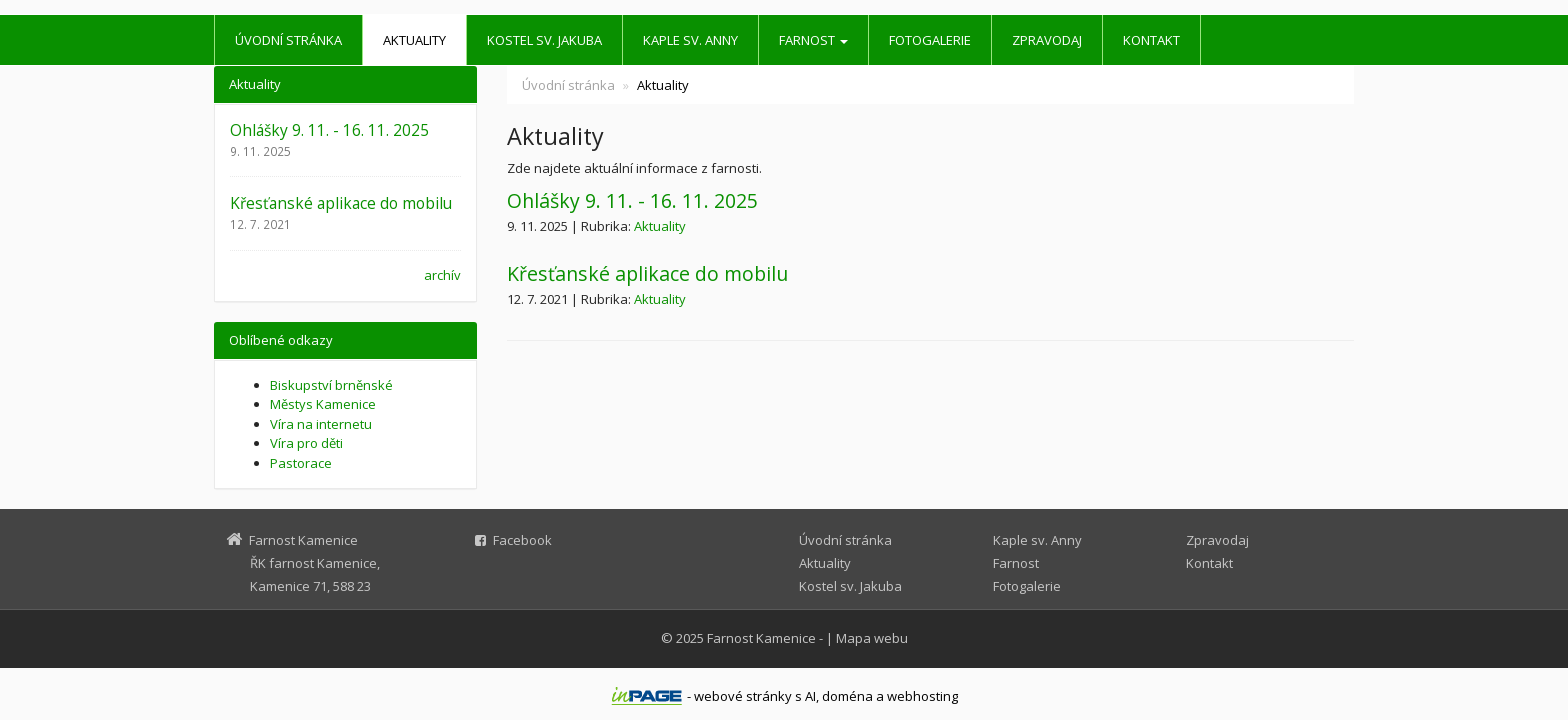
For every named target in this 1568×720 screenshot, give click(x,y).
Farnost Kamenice (761, 638)
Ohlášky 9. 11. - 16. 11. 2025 (632, 200)
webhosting (922, 696)
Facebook (522, 540)
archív (442, 275)
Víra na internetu (321, 424)
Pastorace (301, 463)
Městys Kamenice (323, 404)
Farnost (813, 40)
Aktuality (414, 40)
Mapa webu (872, 638)
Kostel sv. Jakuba (544, 40)
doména (847, 696)
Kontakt (1151, 40)
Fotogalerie (930, 40)
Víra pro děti (306, 443)
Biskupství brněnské (331, 385)
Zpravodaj (1047, 40)
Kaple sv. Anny (690, 40)
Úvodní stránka (288, 40)
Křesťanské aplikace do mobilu (647, 273)
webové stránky (743, 696)
